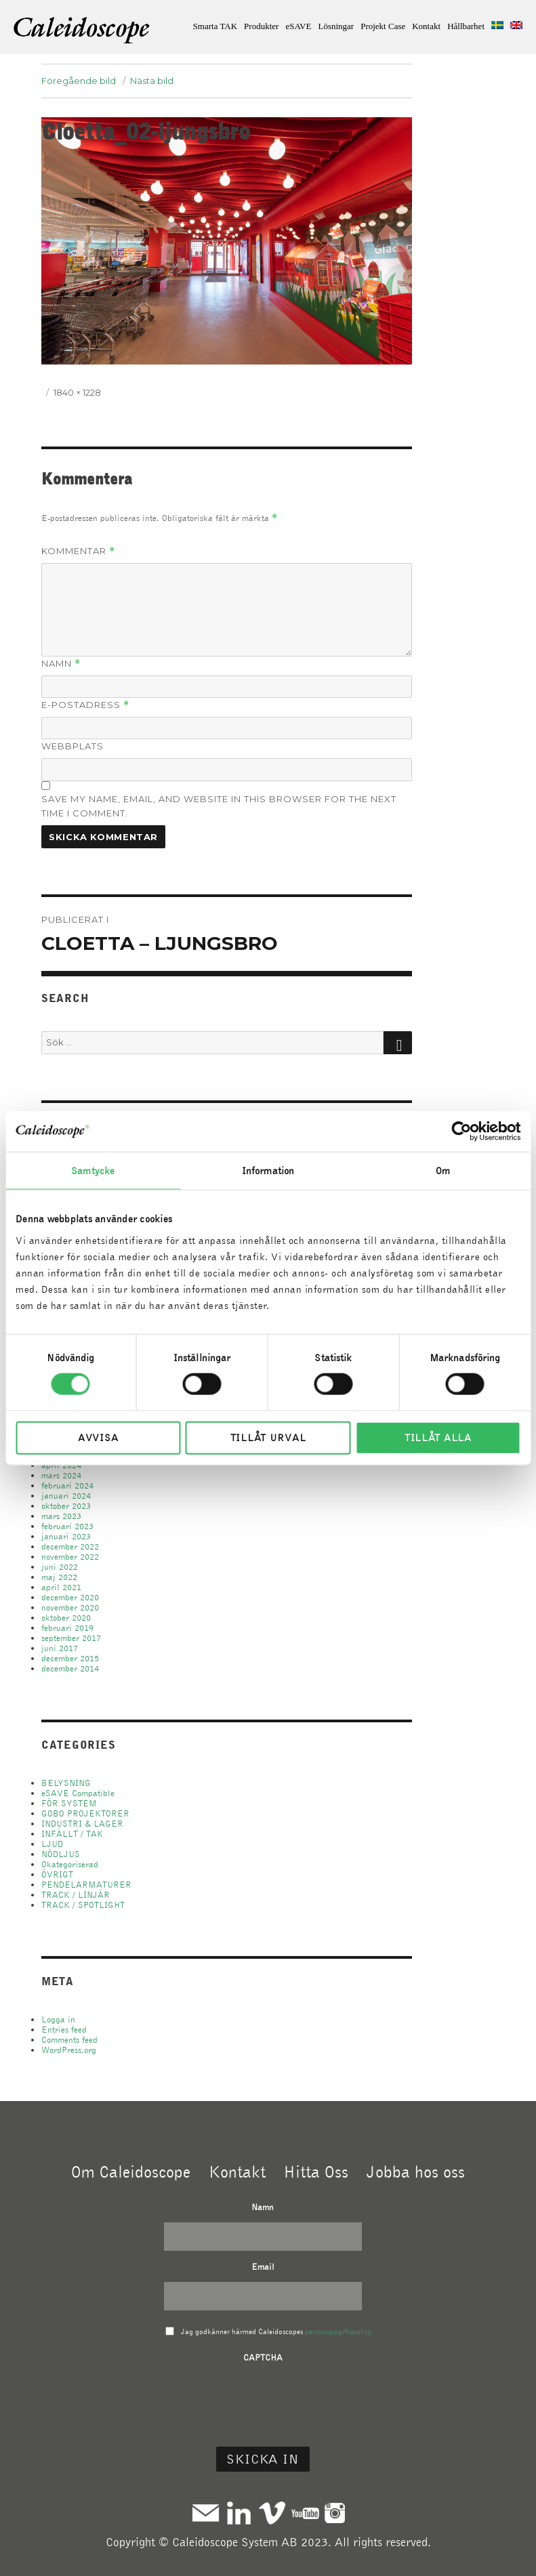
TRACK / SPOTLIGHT (83, 1905)
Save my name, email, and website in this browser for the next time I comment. (218, 805)
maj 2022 (59, 1577)
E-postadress (85, 705)
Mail (206, 2513)
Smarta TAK (215, 26)
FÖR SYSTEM (69, 1803)
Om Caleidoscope (130, 2171)
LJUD (52, 1844)
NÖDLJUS (60, 1854)
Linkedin (239, 2513)
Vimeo (272, 2513)
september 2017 (71, 1638)
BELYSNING (66, 1783)
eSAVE (298, 26)
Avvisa (98, 1437)
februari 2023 (67, 1526)
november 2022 (70, 1557)
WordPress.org (68, 2050)
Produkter (261, 26)
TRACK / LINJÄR (75, 1895)
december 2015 (70, 1658)
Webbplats (72, 746)
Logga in (58, 2019)
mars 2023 (61, 1516)
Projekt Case (382, 26)
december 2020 (70, 1597)
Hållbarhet (466, 26)
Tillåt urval (268, 1437)
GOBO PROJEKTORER (85, 1813)
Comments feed (69, 2040)
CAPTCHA (263, 2357)
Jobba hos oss (416, 2171)
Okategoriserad (69, 1864)
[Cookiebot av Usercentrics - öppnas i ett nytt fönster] (461, 1131)
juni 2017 (59, 1648)
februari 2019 (67, 1628)
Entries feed (64, 2029)
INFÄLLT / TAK (72, 1834)
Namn (61, 663)
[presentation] (263, 2398)
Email (262, 2267)
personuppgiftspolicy (338, 2331)
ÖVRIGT (57, 1874)
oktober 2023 (66, 1506)
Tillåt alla (438, 1437)
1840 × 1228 (77, 392)
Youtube (305, 2513)
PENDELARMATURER (86, 1884)
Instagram (335, 2513)
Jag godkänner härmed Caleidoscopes (276, 2331)
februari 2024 (67, 1485)
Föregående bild (78, 80)
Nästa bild (151, 80)
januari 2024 (66, 1496)
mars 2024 (61, 1475)
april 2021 (61, 1587)
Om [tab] (443, 1171)
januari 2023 (66, 1536)
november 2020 (70, 1607)
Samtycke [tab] (93, 1171)
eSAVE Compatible (78, 1793)
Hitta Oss (315, 2171)
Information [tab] (268, 1171)
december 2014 (70, 1668)
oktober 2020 (66, 1618)
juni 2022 (59, 1567)
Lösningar (336, 26)
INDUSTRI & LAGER (82, 1824)
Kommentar (78, 551)
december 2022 (70, 1546)
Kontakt (426, 26)
